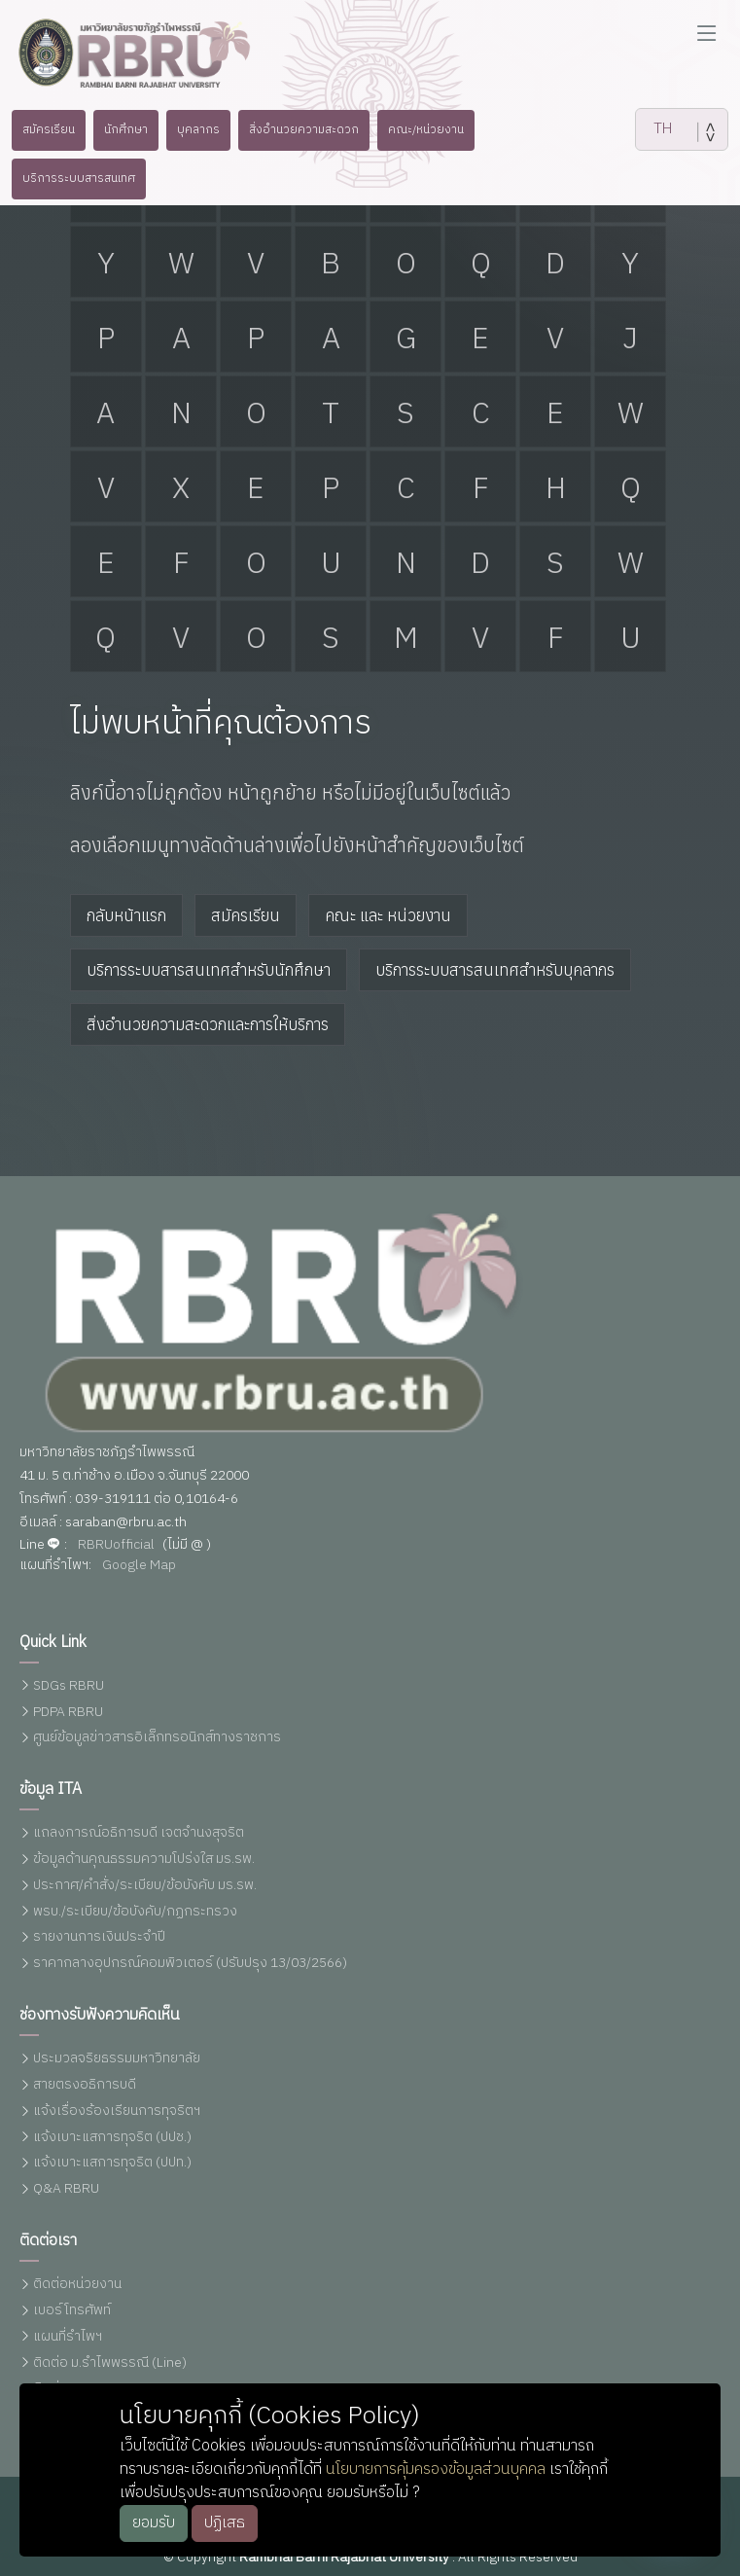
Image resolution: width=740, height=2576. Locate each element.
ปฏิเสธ (224, 2523)
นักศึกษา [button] (114, 128)
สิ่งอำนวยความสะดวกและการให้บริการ (208, 1024)
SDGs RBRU (68, 1686)
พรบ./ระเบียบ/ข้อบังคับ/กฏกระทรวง (135, 1912)
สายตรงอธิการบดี (84, 2085)
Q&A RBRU (66, 2189)
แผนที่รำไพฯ (67, 2337)
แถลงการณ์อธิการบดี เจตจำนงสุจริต (138, 1833)
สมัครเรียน (245, 915)
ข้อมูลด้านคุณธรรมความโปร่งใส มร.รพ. (144, 1859)
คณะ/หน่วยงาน (433, 128)
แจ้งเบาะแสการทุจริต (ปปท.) (112, 2163)
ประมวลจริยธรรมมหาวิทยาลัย (116, 2059)
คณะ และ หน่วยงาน (388, 915)
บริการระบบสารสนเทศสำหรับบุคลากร (495, 970)
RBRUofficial (116, 1545)
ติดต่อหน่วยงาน (77, 2284)
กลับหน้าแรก (126, 915)
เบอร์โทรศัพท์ (72, 2311)
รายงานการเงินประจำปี (99, 1937)
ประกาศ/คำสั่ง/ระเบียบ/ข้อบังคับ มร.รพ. (145, 1886)
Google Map (139, 1565)
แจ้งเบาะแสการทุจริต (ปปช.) (112, 2137)
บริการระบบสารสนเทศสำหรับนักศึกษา (209, 970)
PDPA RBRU (68, 1711)
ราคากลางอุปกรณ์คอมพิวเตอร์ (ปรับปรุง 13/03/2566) (190, 1963)
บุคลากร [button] (192, 128)
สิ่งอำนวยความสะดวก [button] (303, 128)
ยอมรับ (153, 2523)
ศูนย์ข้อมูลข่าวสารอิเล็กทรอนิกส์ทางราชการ (157, 1738)
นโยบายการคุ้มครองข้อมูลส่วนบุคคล (436, 2469)
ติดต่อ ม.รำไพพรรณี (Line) (110, 2363)
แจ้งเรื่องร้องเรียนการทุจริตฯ (116, 2111)
